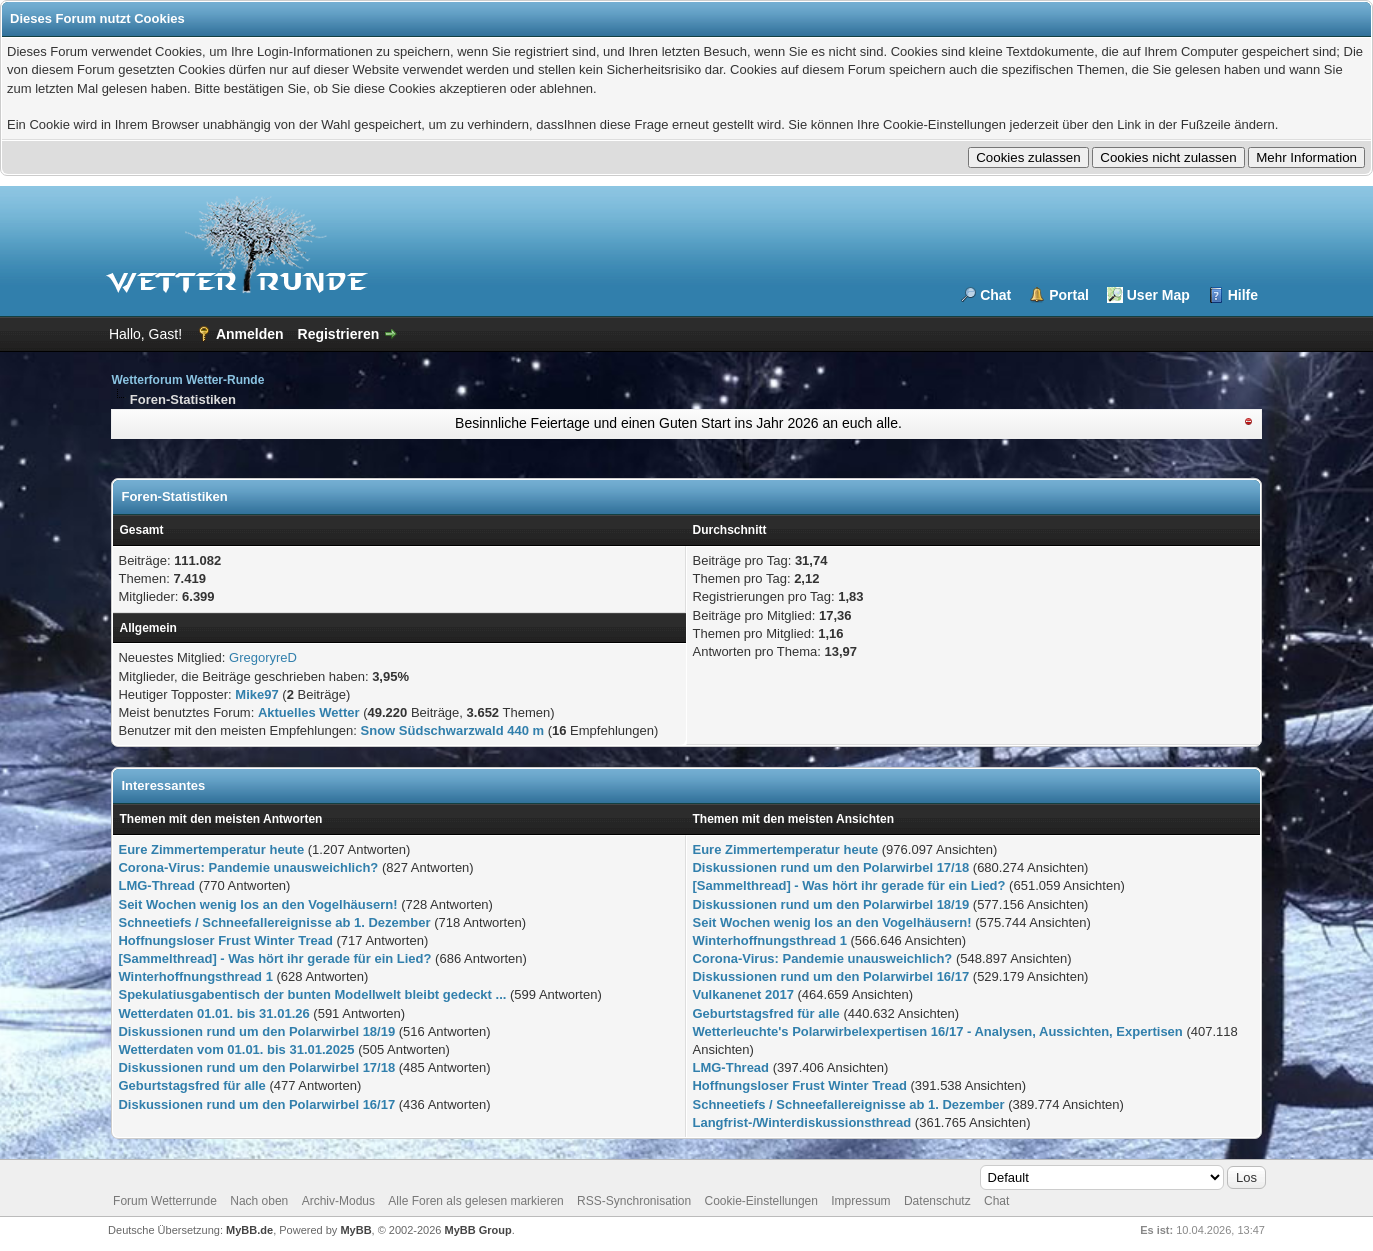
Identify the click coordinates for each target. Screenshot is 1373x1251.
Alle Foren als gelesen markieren (475, 1201)
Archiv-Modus (338, 1201)
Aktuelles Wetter (309, 712)
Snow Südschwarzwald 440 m (453, 730)
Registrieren (339, 334)
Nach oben (259, 1201)
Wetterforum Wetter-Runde (187, 380)
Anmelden (250, 334)
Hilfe (1243, 295)
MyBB (355, 1230)
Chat (995, 295)
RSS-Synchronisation (634, 1201)
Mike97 (256, 694)
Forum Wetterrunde (165, 1201)
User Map (1158, 295)
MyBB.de (249, 1230)
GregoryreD (263, 657)
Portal (1069, 295)
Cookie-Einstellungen (761, 1201)
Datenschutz (937, 1201)
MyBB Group (478, 1230)
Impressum (860, 1201)
